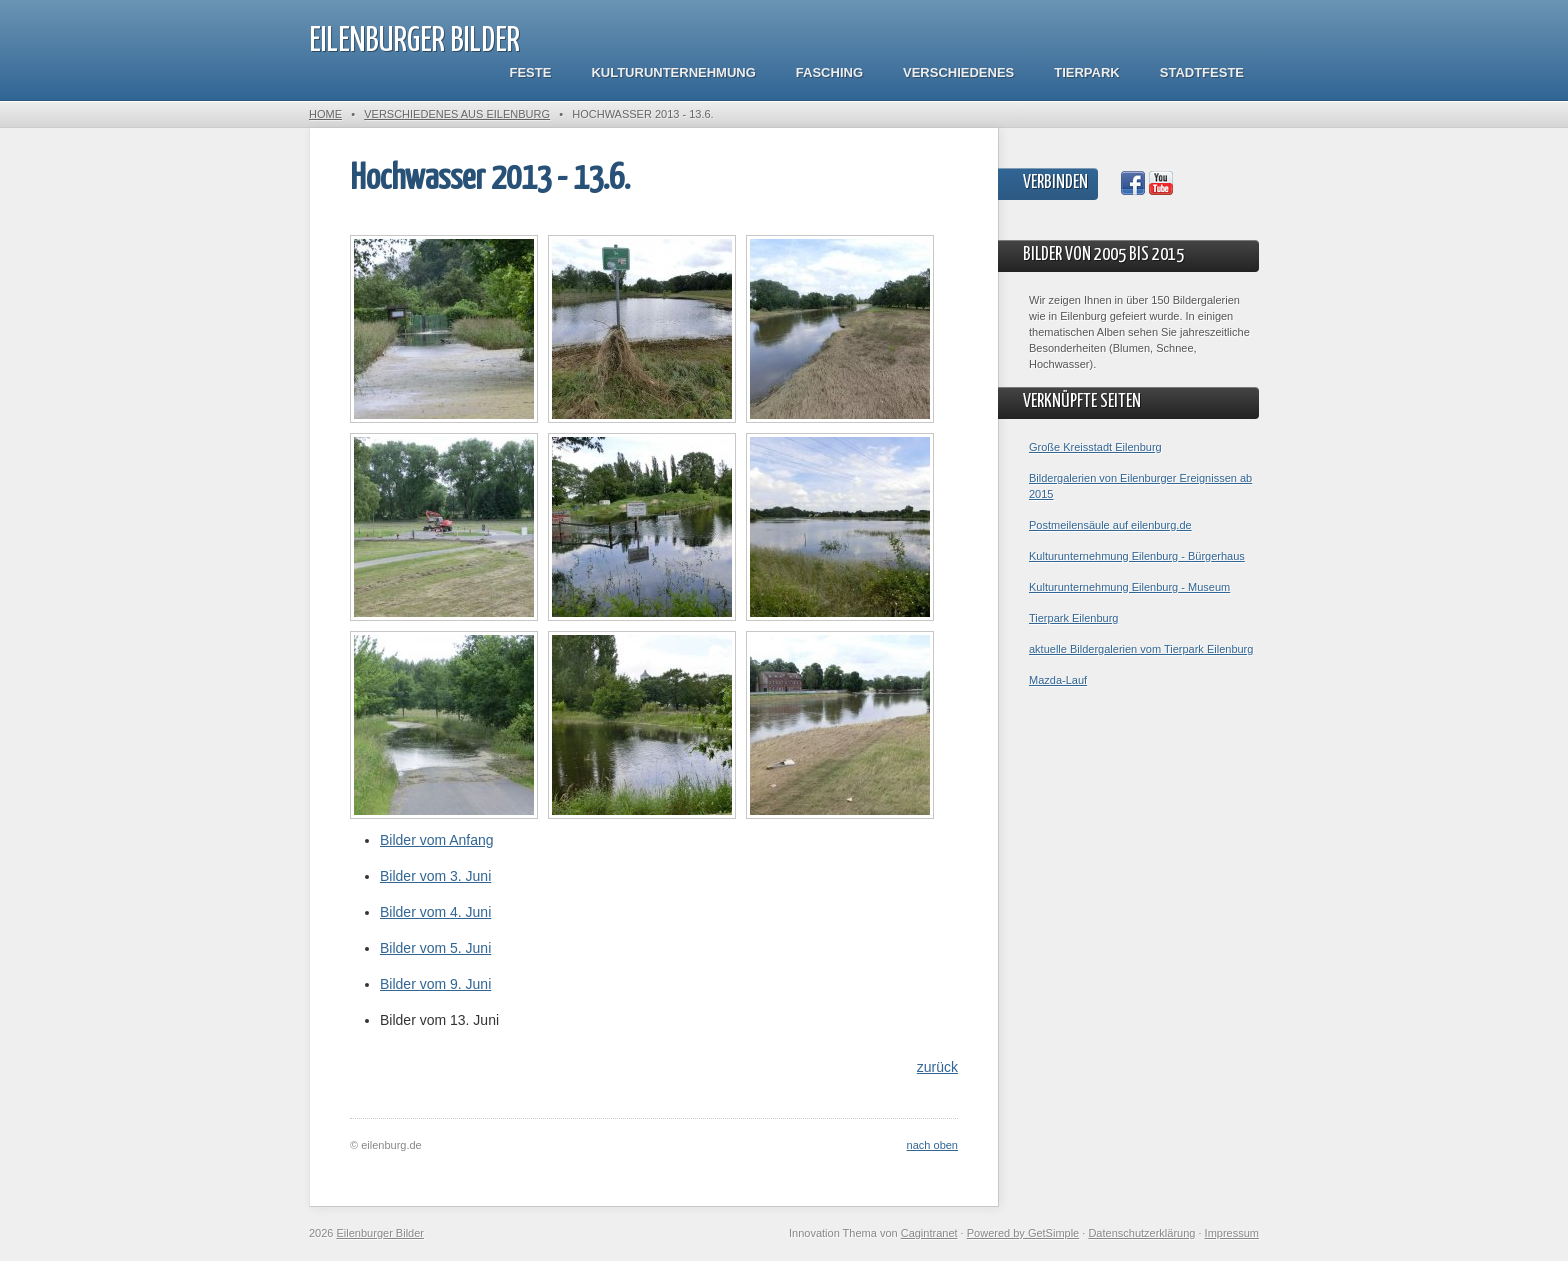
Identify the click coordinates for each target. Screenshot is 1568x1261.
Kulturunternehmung (673, 72)
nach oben (932, 1145)
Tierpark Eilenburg (1073, 618)
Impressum (1232, 1233)
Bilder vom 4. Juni (435, 912)
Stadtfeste (1202, 72)
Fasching (829, 72)
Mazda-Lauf (1058, 680)
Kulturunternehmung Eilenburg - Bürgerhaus (1137, 556)
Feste (531, 72)
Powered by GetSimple (1023, 1233)
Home (325, 114)
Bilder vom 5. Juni (435, 948)
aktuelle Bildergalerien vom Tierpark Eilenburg (1141, 649)
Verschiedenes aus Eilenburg (457, 114)
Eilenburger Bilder (414, 41)
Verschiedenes (958, 72)
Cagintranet (929, 1233)
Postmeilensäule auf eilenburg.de (1110, 525)
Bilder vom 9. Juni (435, 984)
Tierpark (1086, 72)
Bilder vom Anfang (437, 840)
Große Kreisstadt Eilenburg (1095, 447)
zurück (937, 1067)
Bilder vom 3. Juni (435, 876)
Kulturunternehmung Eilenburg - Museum (1129, 587)
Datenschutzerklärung (1141, 1233)
